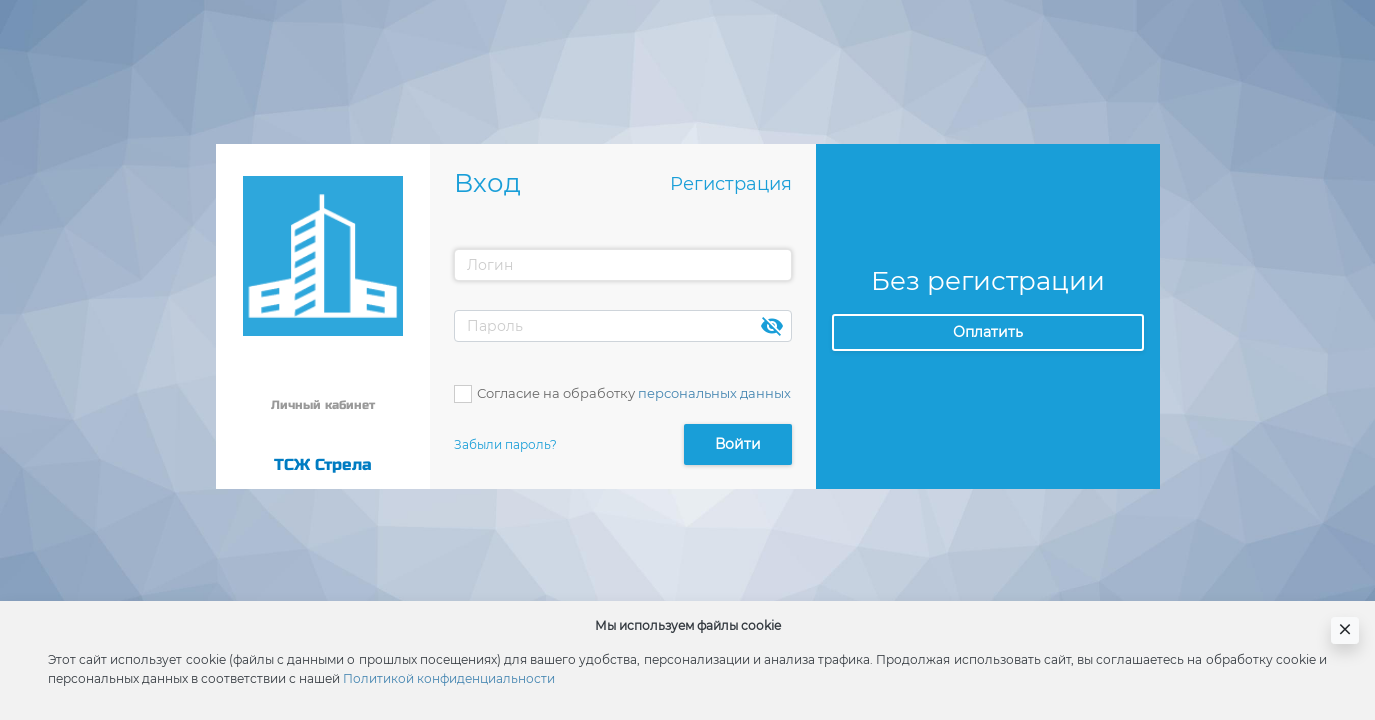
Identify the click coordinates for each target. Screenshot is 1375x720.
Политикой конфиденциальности (449, 678)
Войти (738, 444)
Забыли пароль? (505, 444)
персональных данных (714, 393)
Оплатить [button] (988, 332)
